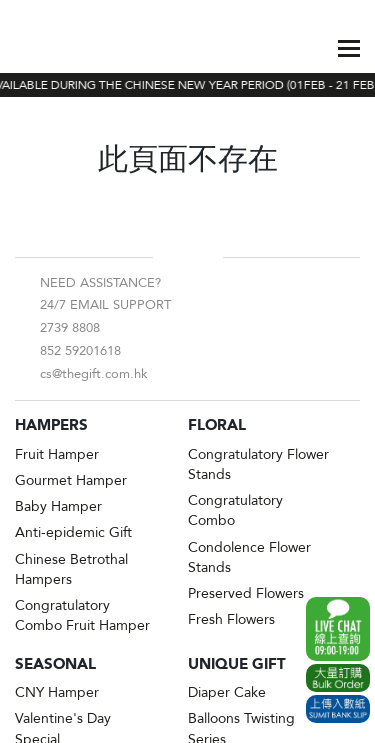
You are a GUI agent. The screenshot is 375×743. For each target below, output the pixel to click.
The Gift (62, 48)
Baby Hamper (58, 506)
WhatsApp (338, 629)
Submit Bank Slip (338, 709)
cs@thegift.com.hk (94, 374)
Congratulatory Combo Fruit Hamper (82, 615)
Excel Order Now (338, 678)
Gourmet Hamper (71, 480)
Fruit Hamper (57, 454)
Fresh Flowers (231, 619)
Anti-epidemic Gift (73, 532)
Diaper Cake (227, 692)
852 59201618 (80, 351)
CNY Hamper (57, 692)
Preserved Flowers (246, 593)
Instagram (204, 257)
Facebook (172, 257)
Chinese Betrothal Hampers (71, 569)
